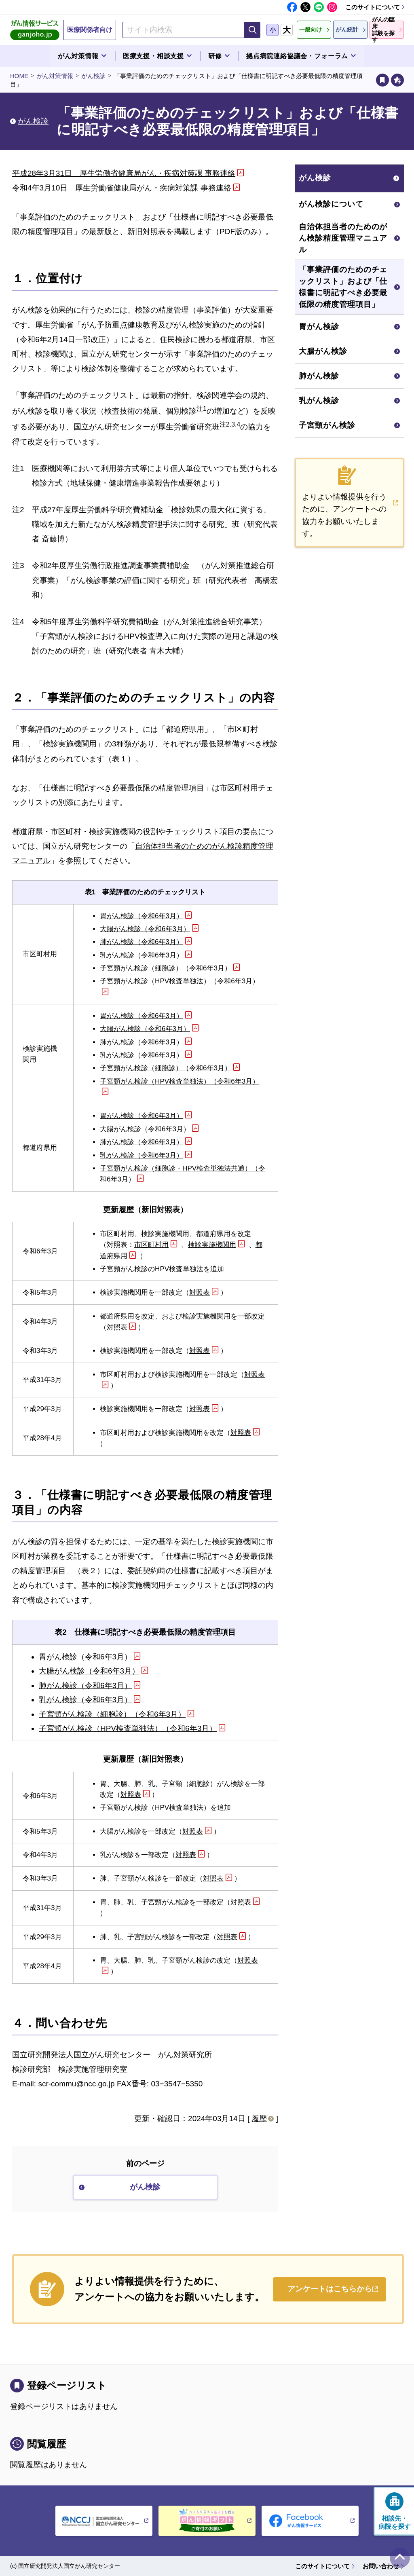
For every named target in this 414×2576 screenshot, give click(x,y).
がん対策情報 (55, 75)
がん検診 (93, 75)
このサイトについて (372, 7)
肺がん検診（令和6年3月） (141, 942)
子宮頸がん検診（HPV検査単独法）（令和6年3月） (128, 1728)
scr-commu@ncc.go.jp (76, 2083)
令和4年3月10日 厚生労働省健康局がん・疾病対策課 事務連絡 (121, 188)
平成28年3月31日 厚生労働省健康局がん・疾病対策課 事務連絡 (123, 173)
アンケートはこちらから (329, 2288)
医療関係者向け (89, 29)
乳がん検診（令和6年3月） (141, 955)
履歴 (259, 2118)
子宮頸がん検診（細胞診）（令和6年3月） (165, 968)
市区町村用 (151, 1245)
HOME (19, 75)
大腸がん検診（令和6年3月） (145, 929)
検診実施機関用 (212, 1245)
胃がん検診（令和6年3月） (141, 916)
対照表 (199, 1292)
